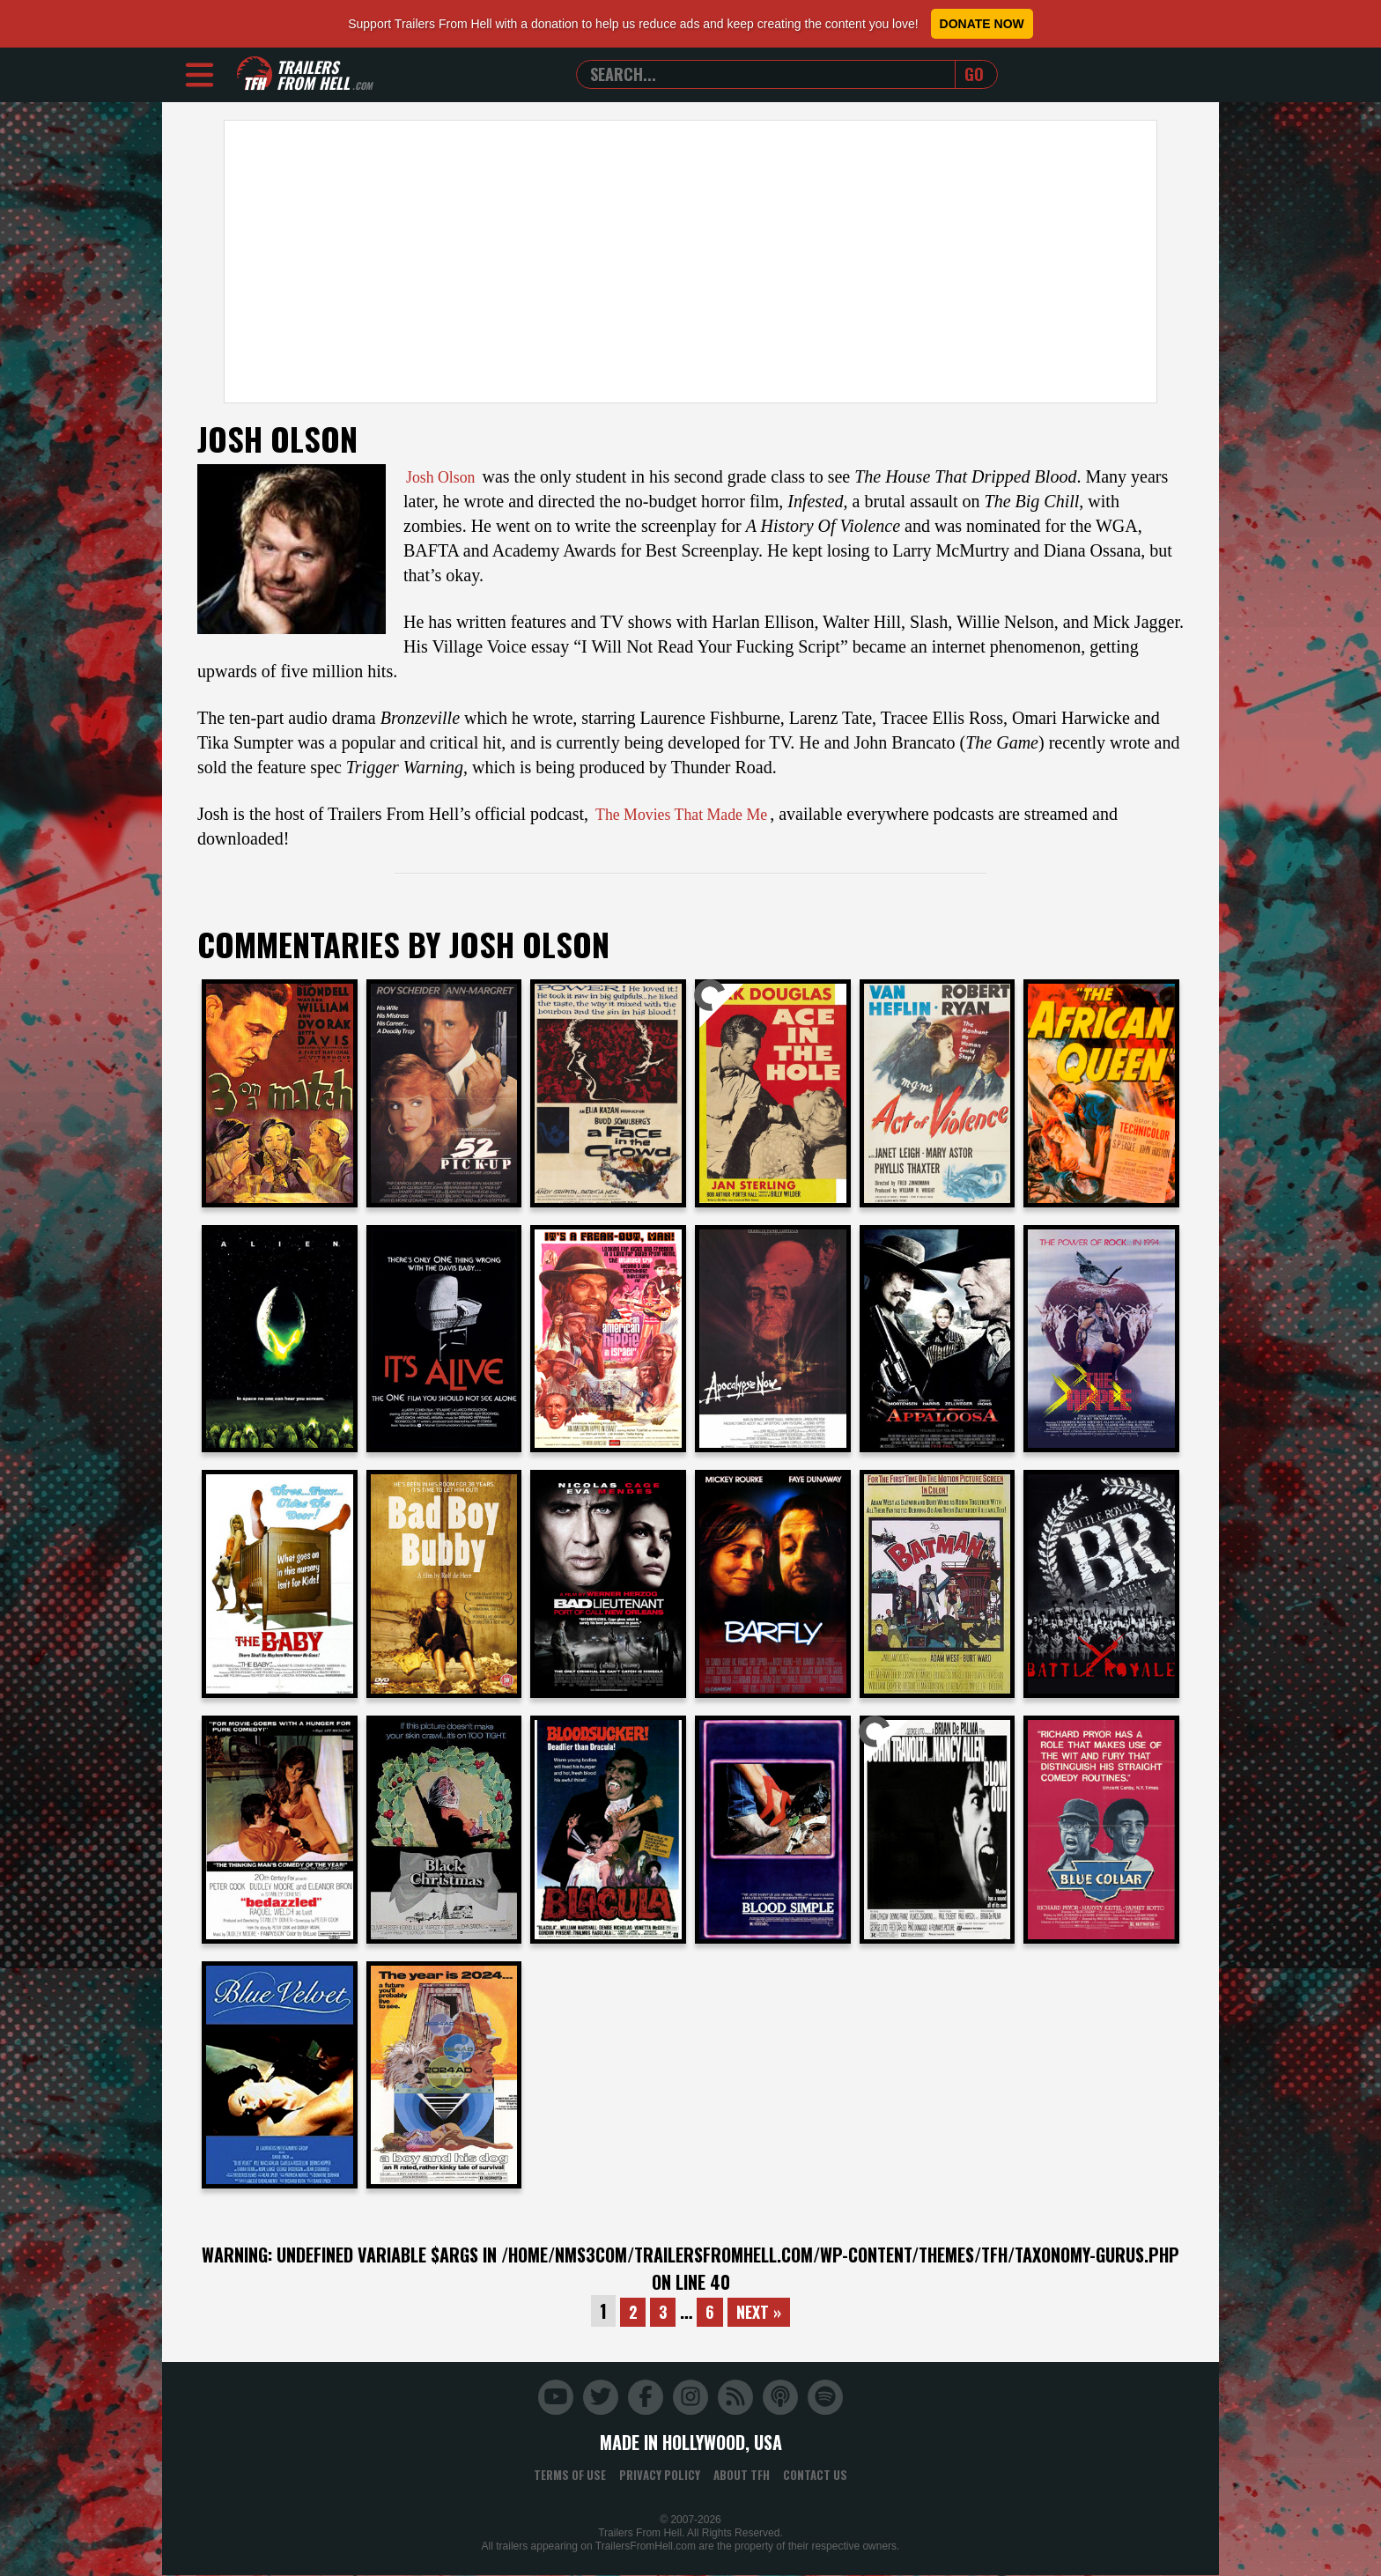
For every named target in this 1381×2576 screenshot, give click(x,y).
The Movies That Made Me (692, 813)
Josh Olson (445, 476)
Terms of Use (570, 2475)
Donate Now (982, 24)
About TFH (741, 2475)
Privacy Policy (659, 2475)
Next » (761, 2311)
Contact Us (815, 2475)
